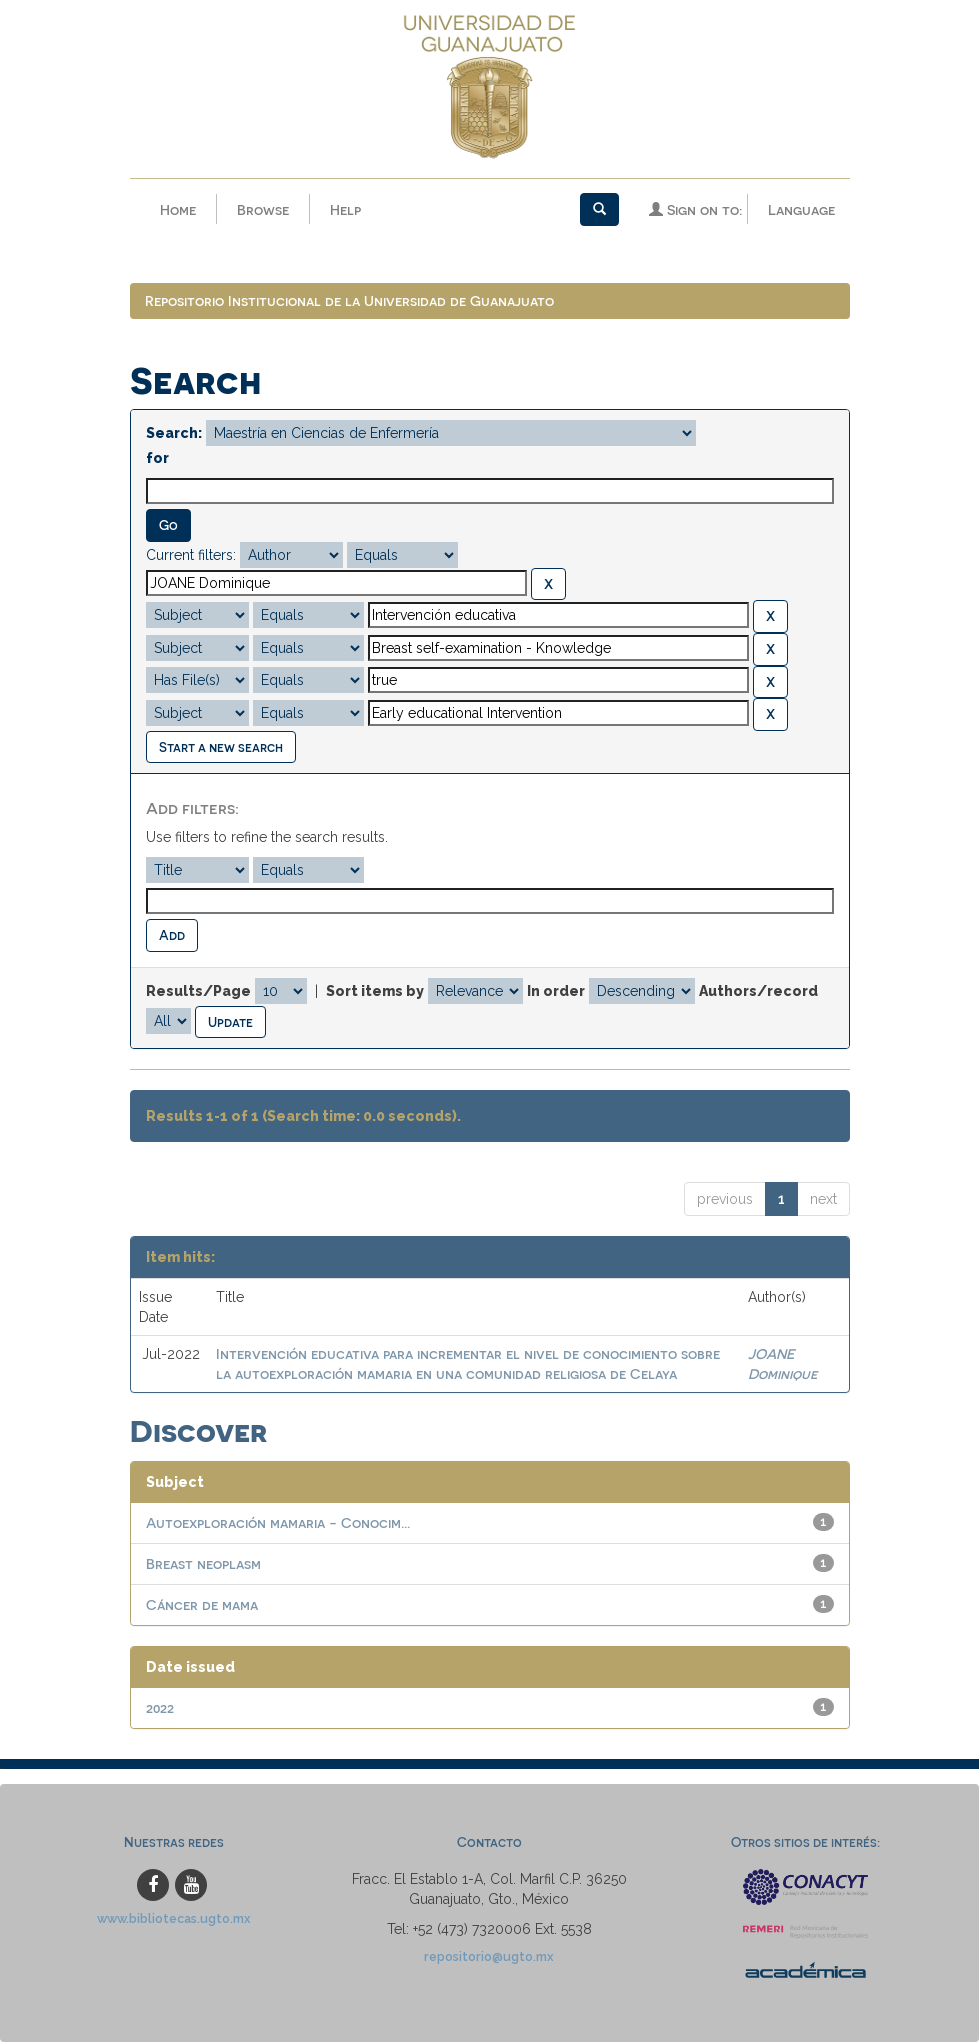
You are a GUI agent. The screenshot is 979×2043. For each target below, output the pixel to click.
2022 (160, 1709)
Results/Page (198, 992)
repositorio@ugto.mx (489, 1958)
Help (345, 209)
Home (178, 209)
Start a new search (221, 747)
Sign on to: (695, 209)
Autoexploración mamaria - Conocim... (278, 1524)
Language (801, 209)
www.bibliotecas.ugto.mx (174, 1920)
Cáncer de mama (202, 1606)
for (157, 460)
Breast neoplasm (203, 1565)
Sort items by (375, 992)
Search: (174, 435)
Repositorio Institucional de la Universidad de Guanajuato (349, 302)
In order (556, 992)
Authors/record (758, 992)
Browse (263, 209)
